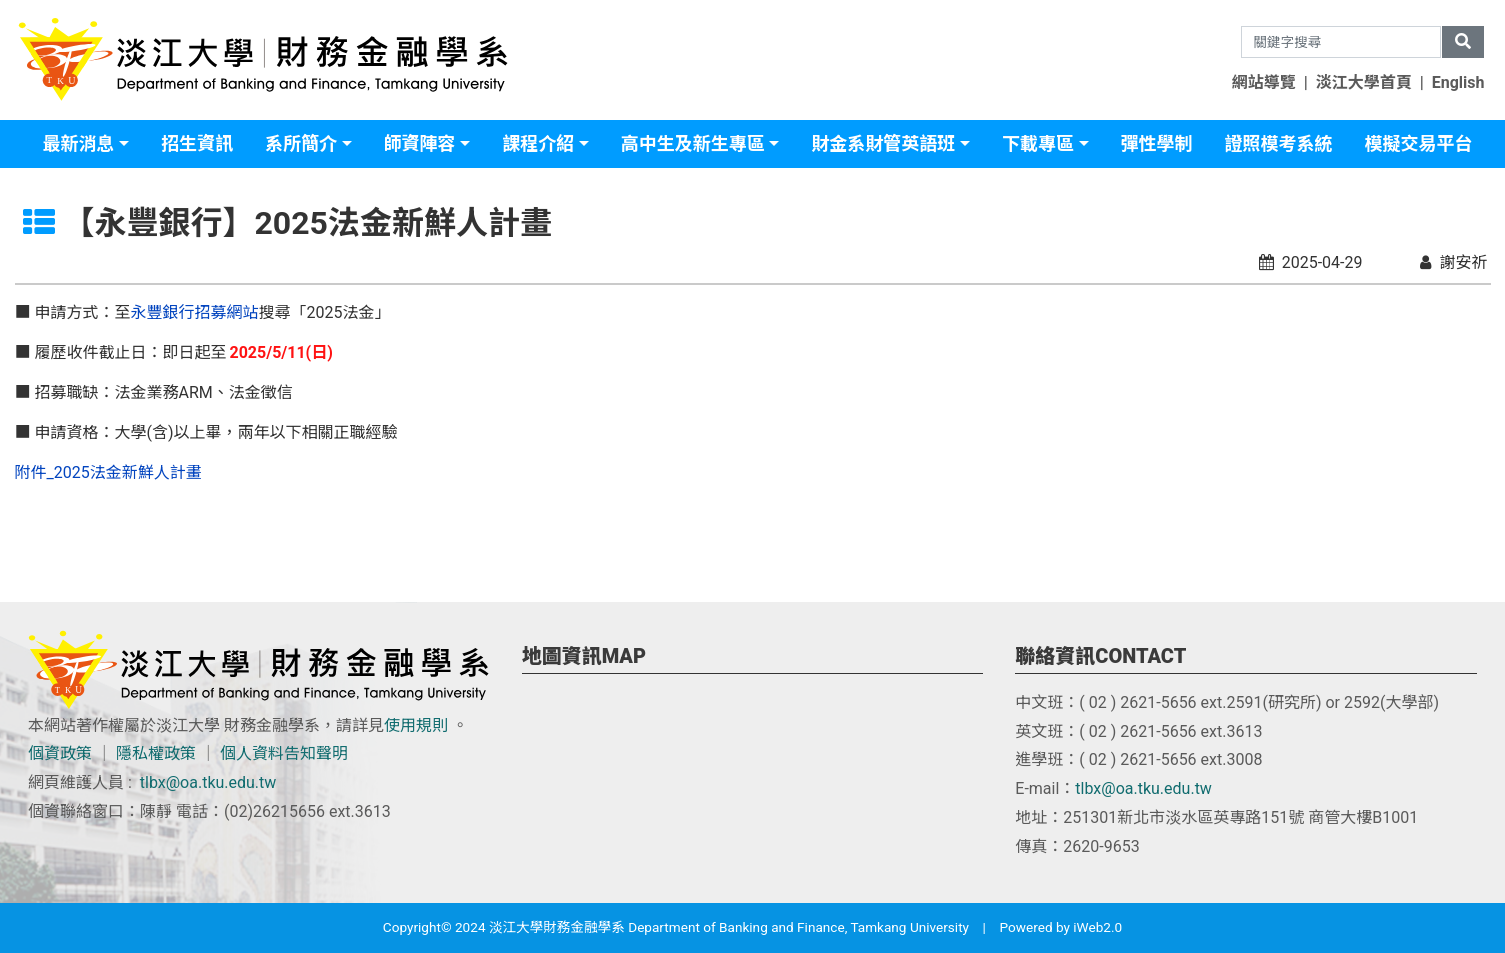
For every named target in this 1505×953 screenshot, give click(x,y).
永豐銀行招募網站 (194, 312)
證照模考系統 (1279, 143)
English (1458, 82)
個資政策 (60, 753)
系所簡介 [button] (301, 143)
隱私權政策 (156, 753)
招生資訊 (197, 143)
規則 (432, 725)
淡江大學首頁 (1364, 82)
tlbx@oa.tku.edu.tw (208, 782)
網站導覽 (1264, 82)
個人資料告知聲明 (284, 753)
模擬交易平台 (1419, 143)
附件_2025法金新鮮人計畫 (108, 472)
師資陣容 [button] (420, 143)
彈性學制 (1157, 143)
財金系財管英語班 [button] (883, 143)
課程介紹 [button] (538, 143)
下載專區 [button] (1038, 143)
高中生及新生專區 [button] (693, 143)
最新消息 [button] (78, 143)
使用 (400, 725)
